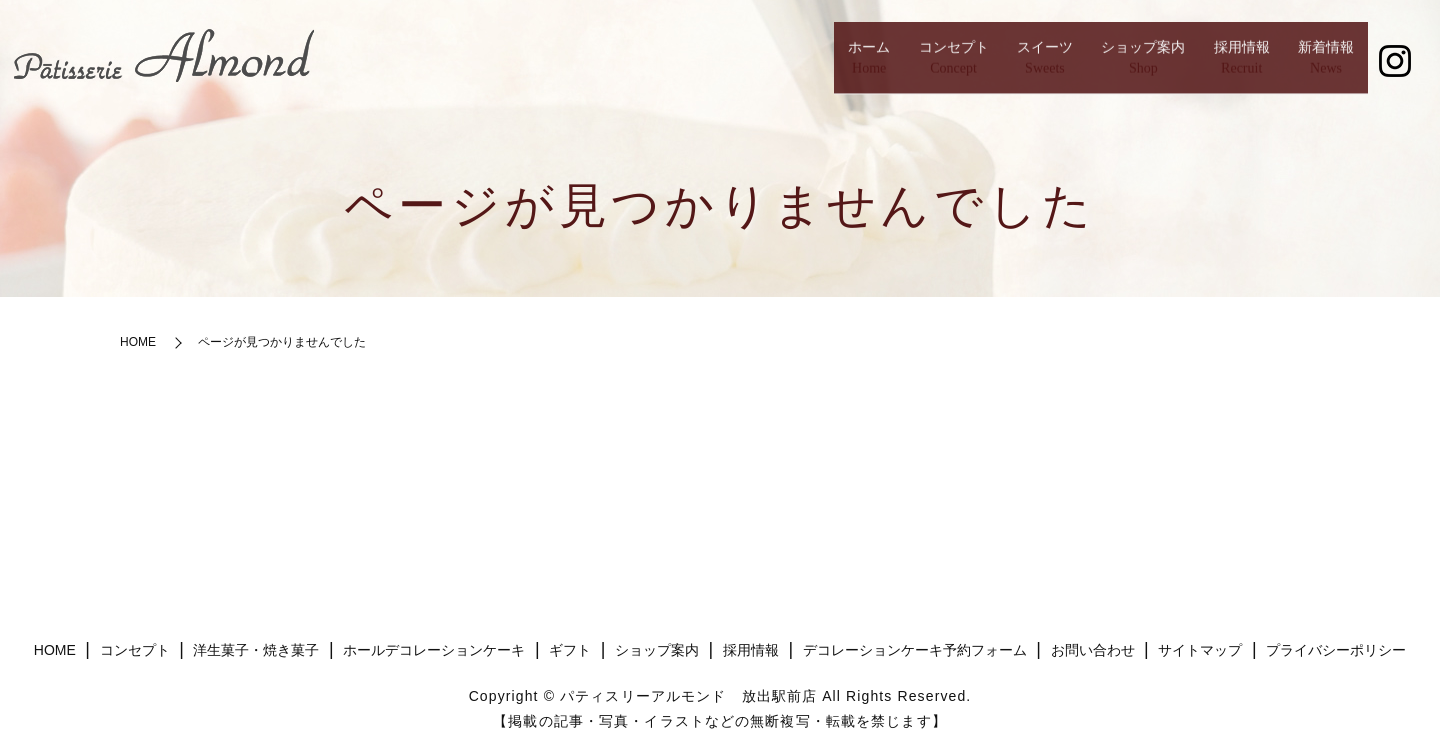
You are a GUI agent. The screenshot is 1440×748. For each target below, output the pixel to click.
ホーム (693, 64)
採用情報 (1197, 64)
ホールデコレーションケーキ (434, 650)
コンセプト (807, 64)
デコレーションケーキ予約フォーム (915, 650)
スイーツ (931, 64)
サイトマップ (1200, 650)
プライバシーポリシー (1336, 650)
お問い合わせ (1093, 650)
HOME (138, 342)
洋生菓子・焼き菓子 (256, 650)
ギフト (570, 650)
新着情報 (1311, 64)
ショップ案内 (1064, 64)
